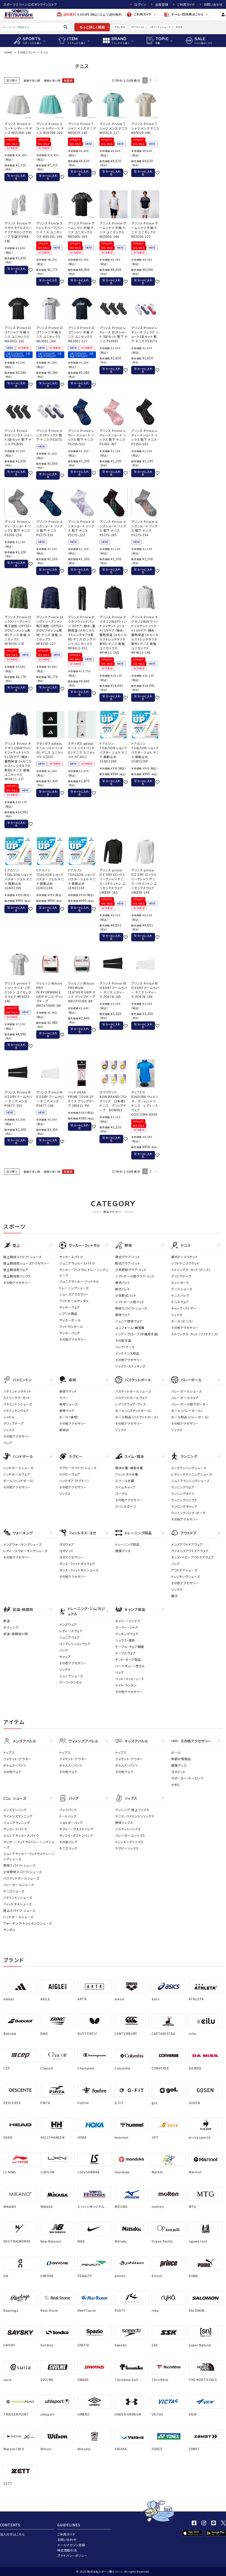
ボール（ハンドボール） (18, 1480)
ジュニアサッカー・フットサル (79, 1281)
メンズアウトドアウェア (187, 1544)
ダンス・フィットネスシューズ (78, 1570)
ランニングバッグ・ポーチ (188, 1513)
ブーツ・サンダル (70, 1682)
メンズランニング (15, 1809)
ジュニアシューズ (71, 1676)
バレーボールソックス (130, 1835)
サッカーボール (70, 1320)
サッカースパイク (71, 1257)
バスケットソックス (128, 1829)
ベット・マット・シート (129, 1679)
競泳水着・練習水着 (129, 1468)
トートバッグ (67, 1816)
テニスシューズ (181, 1289)
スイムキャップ (125, 1487)
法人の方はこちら (12, 2534)
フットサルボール (71, 1326)
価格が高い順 (52, 80)
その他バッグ (68, 1842)
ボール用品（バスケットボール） (137, 1417)
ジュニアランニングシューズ (190, 1480)
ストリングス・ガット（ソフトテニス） (195, 1334)
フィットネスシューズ (17, 1904)
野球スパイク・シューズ (131, 1308)
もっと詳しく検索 (92, 27)
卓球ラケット (68, 1391)
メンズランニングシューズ (188, 1468)
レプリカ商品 (68, 1313)
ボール (176, 1752)
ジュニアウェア (69, 1637)
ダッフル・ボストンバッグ (76, 1835)
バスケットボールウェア (131, 1397)
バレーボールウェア (184, 1397)
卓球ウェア (67, 1410)
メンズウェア (68, 1624)
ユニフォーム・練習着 (130, 1327)
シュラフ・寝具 (125, 1640)
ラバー (63, 1397)
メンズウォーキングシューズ (22, 1544)
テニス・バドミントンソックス (134, 1816)
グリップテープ (181, 1276)
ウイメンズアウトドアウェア (190, 1551)
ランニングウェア (182, 1487)
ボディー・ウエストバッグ (76, 1829)
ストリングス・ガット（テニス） (191, 1269)
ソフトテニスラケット (185, 1263)
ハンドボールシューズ (18, 1468)
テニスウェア (180, 1302)
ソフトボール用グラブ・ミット (135, 1276)
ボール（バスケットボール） (133, 1410)
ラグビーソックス (127, 1848)
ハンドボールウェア (16, 1474)
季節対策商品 (181, 1759)
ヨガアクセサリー (71, 1557)
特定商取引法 (67, 2550)
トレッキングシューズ (185, 1576)
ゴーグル (121, 1493)
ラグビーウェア (69, 1474)
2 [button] (150, 80)
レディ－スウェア (71, 1631)
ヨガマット (66, 1551)
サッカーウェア (69, 1307)
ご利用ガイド (186, 4)
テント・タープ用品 (128, 1659)
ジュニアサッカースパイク (77, 1263)
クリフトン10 (137, 27)
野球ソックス (124, 1822)
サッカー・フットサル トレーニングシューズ (84, 1272)
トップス (9, 1752)
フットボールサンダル (74, 1301)
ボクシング (11, 1627)
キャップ (65, 1656)
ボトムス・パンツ (14, 1765)
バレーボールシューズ (186, 1391)
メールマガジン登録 (71, 2545)
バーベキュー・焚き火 (130, 1666)
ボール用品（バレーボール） (190, 1417)
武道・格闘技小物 (15, 1634)
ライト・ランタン (126, 1685)
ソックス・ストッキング (130, 1366)
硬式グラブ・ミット (127, 1257)
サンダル (9, 1930)
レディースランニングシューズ (191, 1474)
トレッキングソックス (129, 1842)
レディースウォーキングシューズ (25, 1551)
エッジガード (180, 1282)
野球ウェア (123, 1315)
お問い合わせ (213, 4)
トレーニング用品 (127, 1544)
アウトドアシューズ (184, 1570)
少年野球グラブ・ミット (131, 1269)
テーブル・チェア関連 (129, 1646)
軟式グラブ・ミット (127, 1263)
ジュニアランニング (16, 1822)
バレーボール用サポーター (189, 1404)
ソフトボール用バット (130, 1302)
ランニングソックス (184, 1500)
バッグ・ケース (125, 1347)
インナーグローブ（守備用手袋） (137, 1334)
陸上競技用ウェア (15, 1269)
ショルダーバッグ (71, 1822)
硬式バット (122, 1282)
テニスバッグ (180, 1295)
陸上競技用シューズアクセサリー (26, 1263)
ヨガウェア (66, 1544)
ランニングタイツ (182, 1493)
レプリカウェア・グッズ (130, 1404)
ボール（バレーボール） (187, 1410)
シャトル (9, 1417)
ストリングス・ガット (16, 1397)
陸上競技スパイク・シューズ (22, 1257)
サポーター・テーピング (187, 1778)
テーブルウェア (125, 1653)
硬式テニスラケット (184, 1257)
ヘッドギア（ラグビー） (74, 1480)
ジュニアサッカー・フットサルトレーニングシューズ (29, 1856)
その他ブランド (26, 52)
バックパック (67, 1809)
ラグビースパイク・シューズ (78, 1468)
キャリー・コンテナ (127, 1621)
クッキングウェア (127, 1634)
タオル (175, 1784)
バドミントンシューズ (159, 27)
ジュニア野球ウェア (128, 1321)
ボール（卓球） (69, 1417)
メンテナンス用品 (127, 1353)
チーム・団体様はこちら (183, 14)
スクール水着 (124, 1480)
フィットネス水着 (126, 1474)
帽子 (174, 1596)
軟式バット (122, 1289)
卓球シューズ (68, 1404)
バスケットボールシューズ (133, 1391)
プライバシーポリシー (72, 2555)
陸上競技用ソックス (17, 1276)
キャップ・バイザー (183, 1308)
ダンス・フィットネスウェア (77, 1563)
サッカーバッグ (69, 1333)
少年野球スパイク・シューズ (22, 1872)
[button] (156, 80)
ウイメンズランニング (17, 1816)
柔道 (6, 1621)
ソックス (176, 1315)
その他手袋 (123, 1340)
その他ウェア (12, 1772)
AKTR (179, 27)
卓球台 (64, 1430)
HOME (8, 52)
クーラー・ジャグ (126, 1627)
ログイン (140, 4)
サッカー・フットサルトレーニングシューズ (29, 1844)
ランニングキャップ (184, 1506)
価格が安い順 (32, 80)
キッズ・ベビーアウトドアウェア (192, 1557)
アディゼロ (119, 27)
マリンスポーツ (125, 1506)
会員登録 (161, 4)
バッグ (7, 1443)
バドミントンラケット (17, 1391)
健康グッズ (123, 1551)
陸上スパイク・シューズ (19, 1910)
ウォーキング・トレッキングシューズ (27, 1923)
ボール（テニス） (182, 1321)
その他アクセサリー (16, 1282)
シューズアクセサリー (74, 1294)
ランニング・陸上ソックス (132, 1809)
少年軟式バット (126, 1295)
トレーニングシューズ (74, 1288)
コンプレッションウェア (75, 1644)
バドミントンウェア (16, 1410)
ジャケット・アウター (17, 1759)
